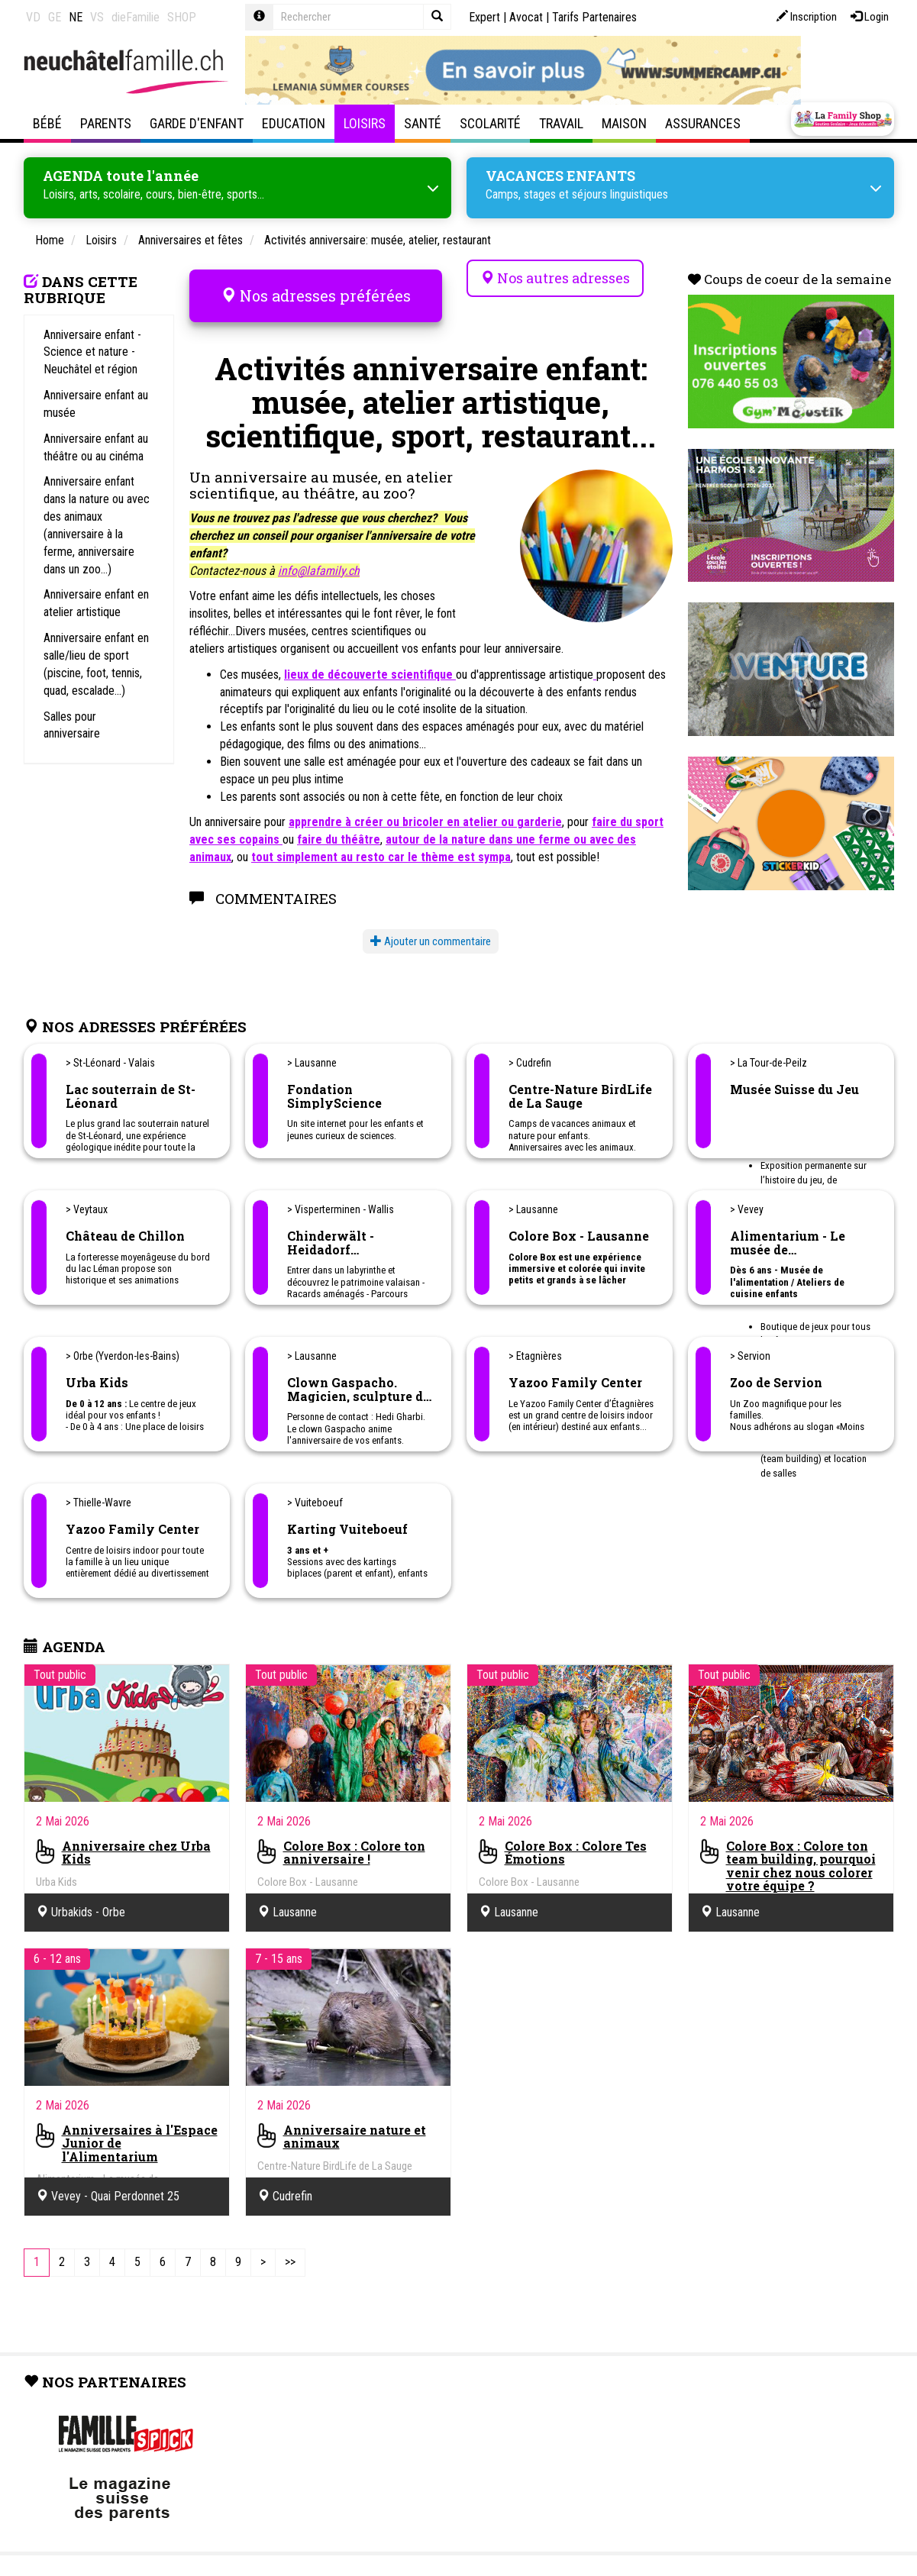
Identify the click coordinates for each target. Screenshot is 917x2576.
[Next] (263, 2237)
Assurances (703, 123)
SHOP (181, 17)
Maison (624, 123)
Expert (484, 17)
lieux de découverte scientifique (370, 648)
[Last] (290, 2237)
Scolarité (490, 123)
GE (54, 17)
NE (75, 17)
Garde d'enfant (197, 123)
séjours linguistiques (620, 190)
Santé (422, 123)
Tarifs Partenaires (594, 17)
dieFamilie (135, 17)
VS (97, 17)
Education (293, 123)
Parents (105, 123)
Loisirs (365, 123)
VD (33, 17)
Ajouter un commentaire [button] (430, 915)
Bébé (47, 123)
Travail (561, 123)
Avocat (526, 17)
